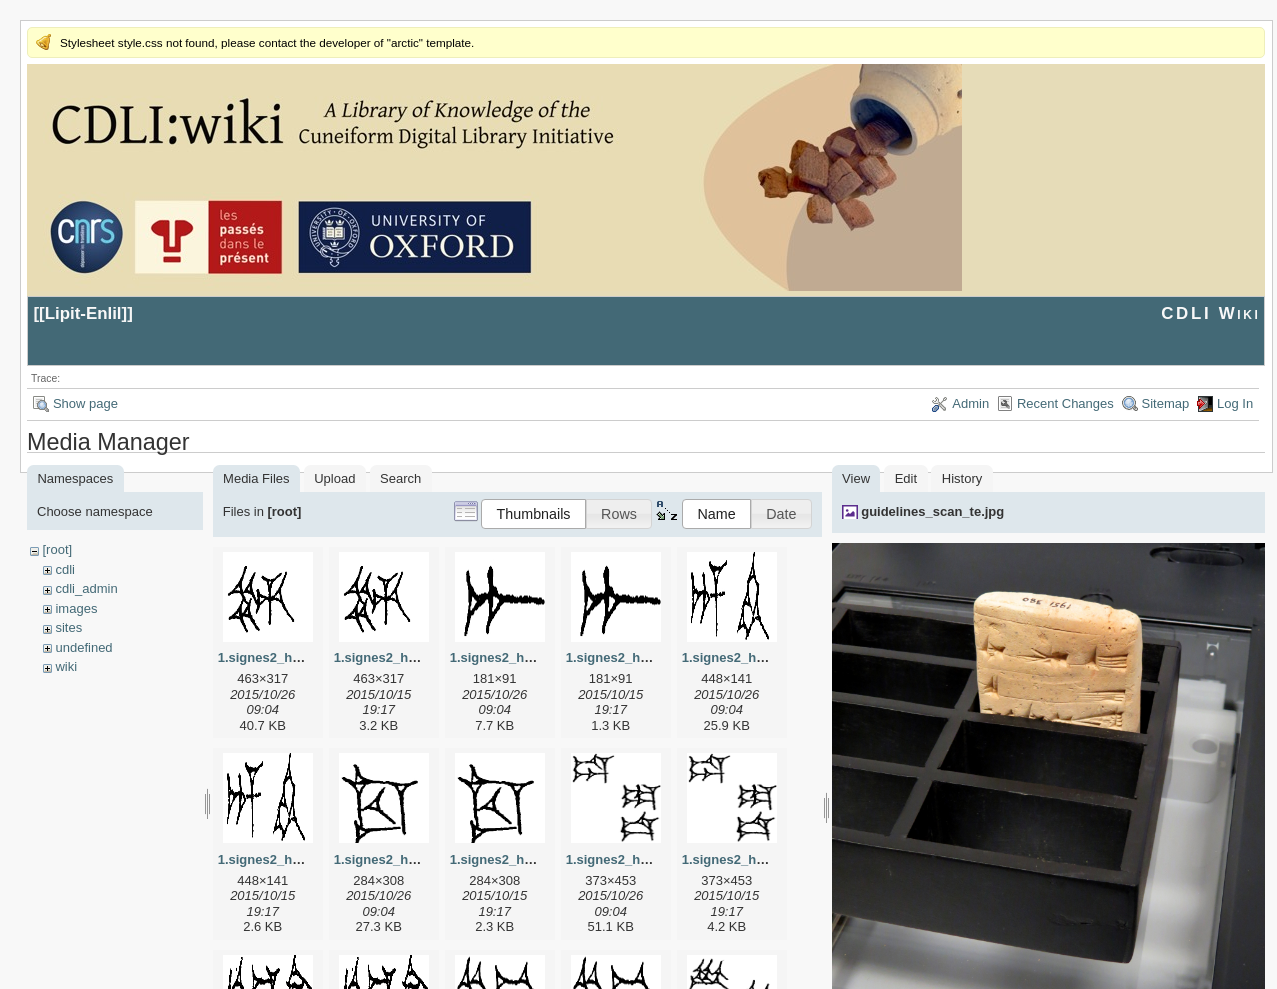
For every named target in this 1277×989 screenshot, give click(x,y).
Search (400, 478)
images (76, 608)
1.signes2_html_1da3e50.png (772, 859)
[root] (57, 549)
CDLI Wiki (1210, 313)
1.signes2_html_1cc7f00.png (538, 859)
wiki (66, 666)
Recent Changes (1065, 403)
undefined (83, 647)
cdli (65, 569)
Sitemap (1166, 403)
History (962, 478)
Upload (334, 478)
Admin (970, 403)
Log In (1235, 403)
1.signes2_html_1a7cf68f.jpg (538, 657)
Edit (906, 478)
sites (68, 627)
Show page (85, 403)
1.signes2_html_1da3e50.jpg (654, 859)
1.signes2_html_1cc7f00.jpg (420, 859)
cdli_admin (86, 588)
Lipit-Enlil (83, 313)
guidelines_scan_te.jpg (932, 511)
